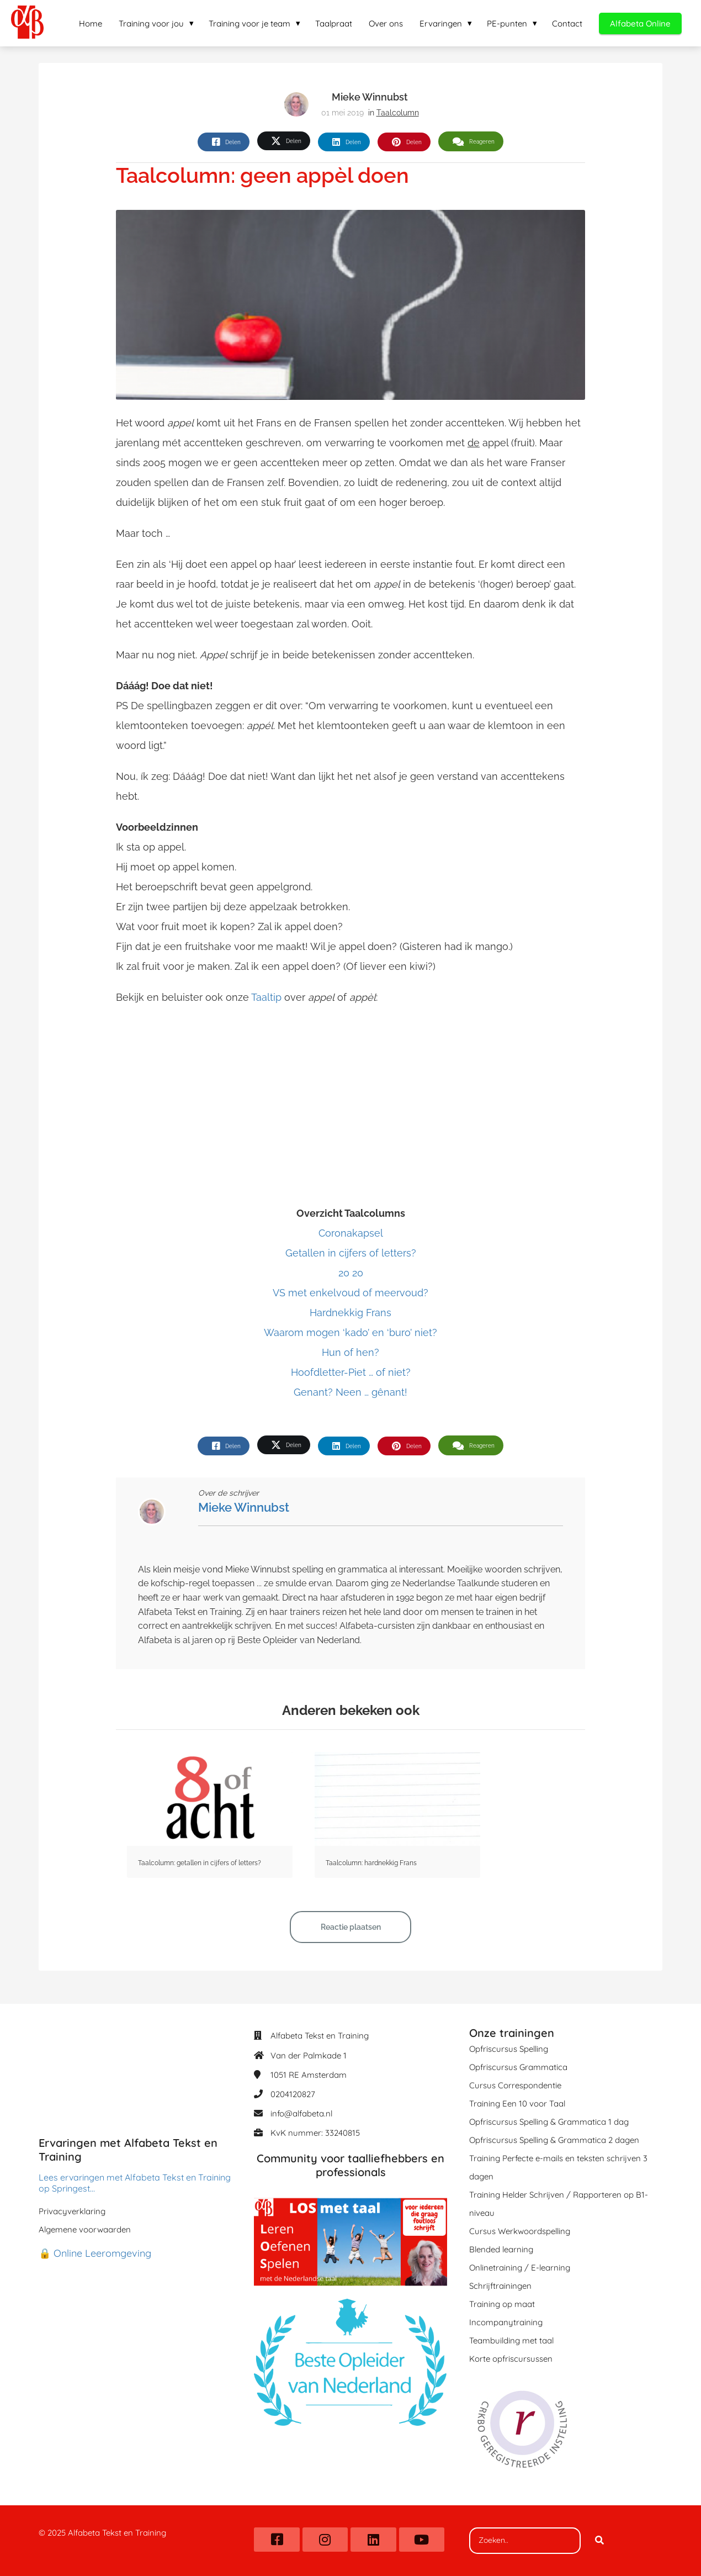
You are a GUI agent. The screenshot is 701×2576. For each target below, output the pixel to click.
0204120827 (292, 2094)
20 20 (350, 1273)
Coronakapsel (350, 1233)
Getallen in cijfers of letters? (350, 1253)
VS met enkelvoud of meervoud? (350, 1292)
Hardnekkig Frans (350, 1312)
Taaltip (266, 997)
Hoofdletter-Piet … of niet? (351, 1372)
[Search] (599, 2540)
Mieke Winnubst (370, 97)
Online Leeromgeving (102, 2253)
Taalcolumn (397, 112)
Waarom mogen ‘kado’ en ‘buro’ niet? (350, 1332)
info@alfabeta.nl (301, 2113)
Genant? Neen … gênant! (350, 1392)
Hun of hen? (350, 1352)
